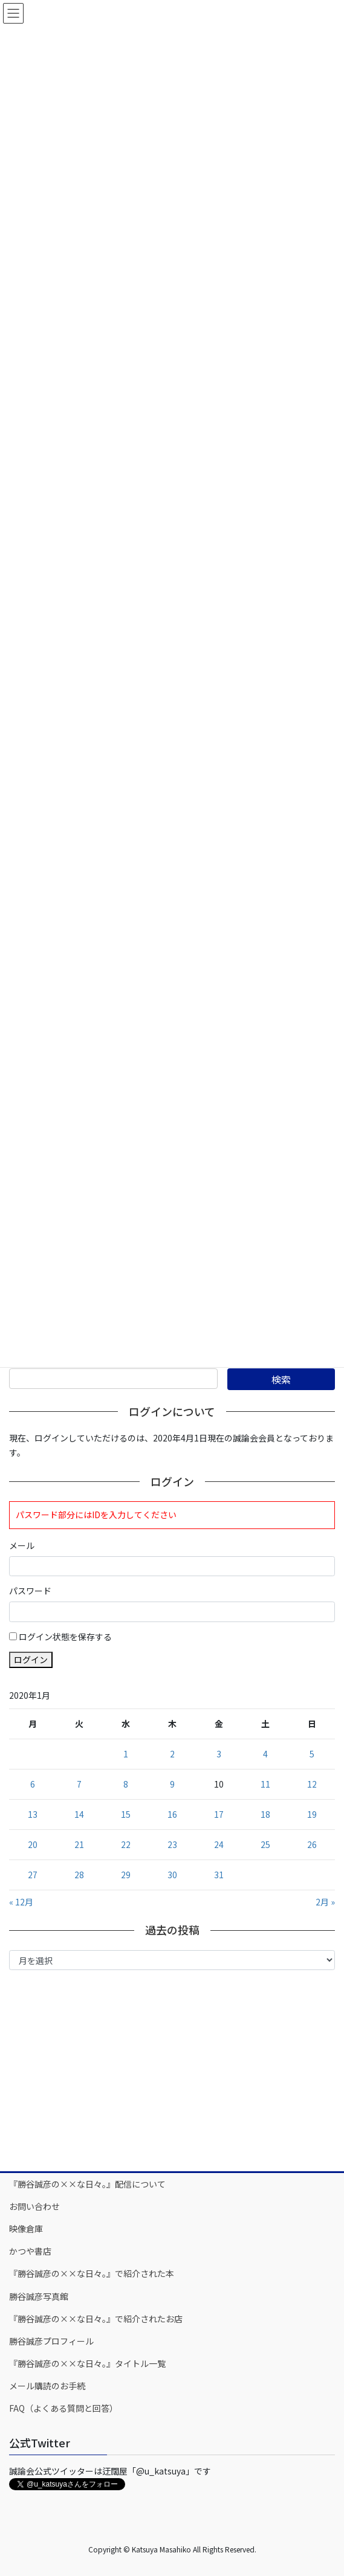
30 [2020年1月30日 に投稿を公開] (172, 1875)
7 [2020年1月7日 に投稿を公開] (79, 1784)
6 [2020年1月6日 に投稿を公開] (32, 1784)
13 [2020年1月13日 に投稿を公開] (32, 1814)
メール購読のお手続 (47, 2386)
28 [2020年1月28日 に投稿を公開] (79, 1875)
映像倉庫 (26, 2229)
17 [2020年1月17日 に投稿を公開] (219, 1814)
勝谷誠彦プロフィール (51, 2341)
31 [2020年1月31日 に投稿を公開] (219, 1875)
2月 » (325, 1902)
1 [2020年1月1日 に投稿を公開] (125, 1754)
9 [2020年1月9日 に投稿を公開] (172, 1784)
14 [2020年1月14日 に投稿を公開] (79, 1814)
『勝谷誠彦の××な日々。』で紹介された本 (91, 2273)
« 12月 (21, 1902)
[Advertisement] (172, 2069)
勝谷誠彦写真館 (38, 2296)
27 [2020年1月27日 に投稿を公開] (32, 1875)
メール (21, 1545)
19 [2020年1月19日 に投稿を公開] (312, 1814)
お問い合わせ (34, 2206)
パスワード (30, 1591)
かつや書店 (30, 2251)
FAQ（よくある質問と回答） (63, 2408)
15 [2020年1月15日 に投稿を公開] (126, 1814)
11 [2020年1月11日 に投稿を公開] (265, 1784)
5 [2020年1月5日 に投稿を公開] (312, 1754)
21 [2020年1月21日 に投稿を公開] (79, 1844)
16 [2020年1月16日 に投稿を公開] (172, 1814)
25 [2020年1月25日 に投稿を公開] (265, 1844)
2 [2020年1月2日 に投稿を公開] (172, 1754)
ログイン (31, 1659)
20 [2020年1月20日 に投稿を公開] (32, 1844)
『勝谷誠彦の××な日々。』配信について (87, 2184)
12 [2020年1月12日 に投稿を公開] (312, 1784)
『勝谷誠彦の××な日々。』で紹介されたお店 (96, 2319)
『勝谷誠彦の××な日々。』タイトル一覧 (87, 2363)
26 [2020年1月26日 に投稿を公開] (312, 1844)
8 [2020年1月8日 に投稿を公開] (125, 1784)
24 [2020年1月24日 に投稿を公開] (219, 1844)
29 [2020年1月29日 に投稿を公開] (126, 1875)
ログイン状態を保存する (65, 1637)
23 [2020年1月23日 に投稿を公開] (172, 1844)
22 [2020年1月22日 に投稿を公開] (126, 1844)
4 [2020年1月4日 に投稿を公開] (265, 1754)
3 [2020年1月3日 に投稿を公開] (218, 1754)
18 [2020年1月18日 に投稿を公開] (265, 1814)
